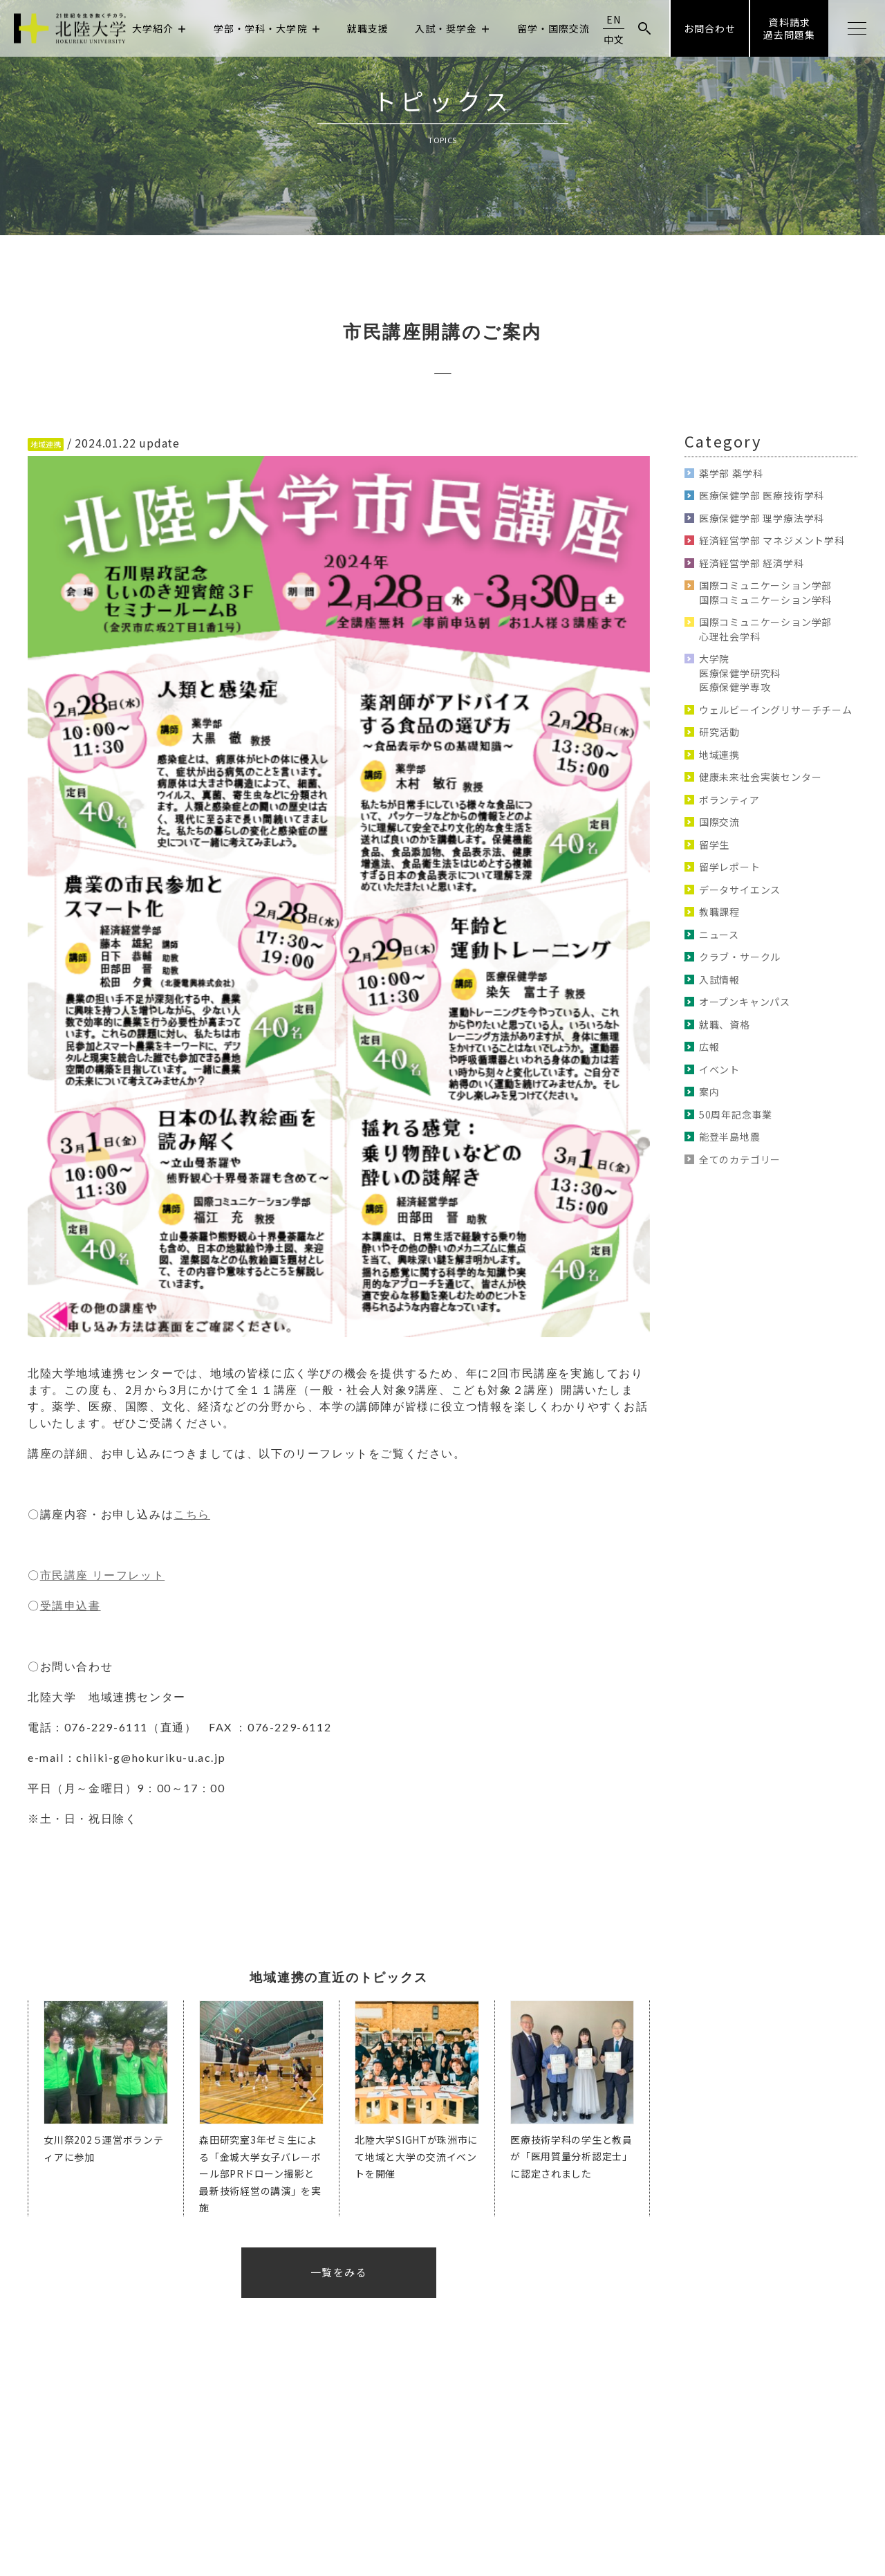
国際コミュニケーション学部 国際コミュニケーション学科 (765, 592)
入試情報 (719, 979)
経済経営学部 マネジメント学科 (772, 540)
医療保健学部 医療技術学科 (761, 495)
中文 (614, 39)
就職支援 (368, 28)
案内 (709, 1091)
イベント (719, 1069)
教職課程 (719, 912)
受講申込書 (70, 1605)
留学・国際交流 (553, 28)
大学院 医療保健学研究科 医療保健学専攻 (740, 673)
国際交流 (719, 822)
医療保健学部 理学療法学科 (761, 518)
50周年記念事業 (735, 1114)
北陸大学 (70, 29)
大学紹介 (159, 28)
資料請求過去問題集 (789, 28)
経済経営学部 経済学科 (751, 563)
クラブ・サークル (740, 957)
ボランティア (729, 800)
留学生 (714, 845)
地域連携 (719, 755)
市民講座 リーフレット (102, 1574)
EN (613, 19)
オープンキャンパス (744, 1002)
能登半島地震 (730, 1136)
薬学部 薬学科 (731, 473)
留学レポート (730, 867)
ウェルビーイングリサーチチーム (776, 710)
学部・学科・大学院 (268, 28)
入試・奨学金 (453, 28)
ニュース (719, 934)
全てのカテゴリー (740, 1159)
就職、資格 (724, 1024)
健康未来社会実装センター (760, 777)
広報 (709, 1047)
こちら (192, 1513)
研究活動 (719, 732)
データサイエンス (740, 889)
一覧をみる (339, 2272)
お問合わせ (710, 28)
